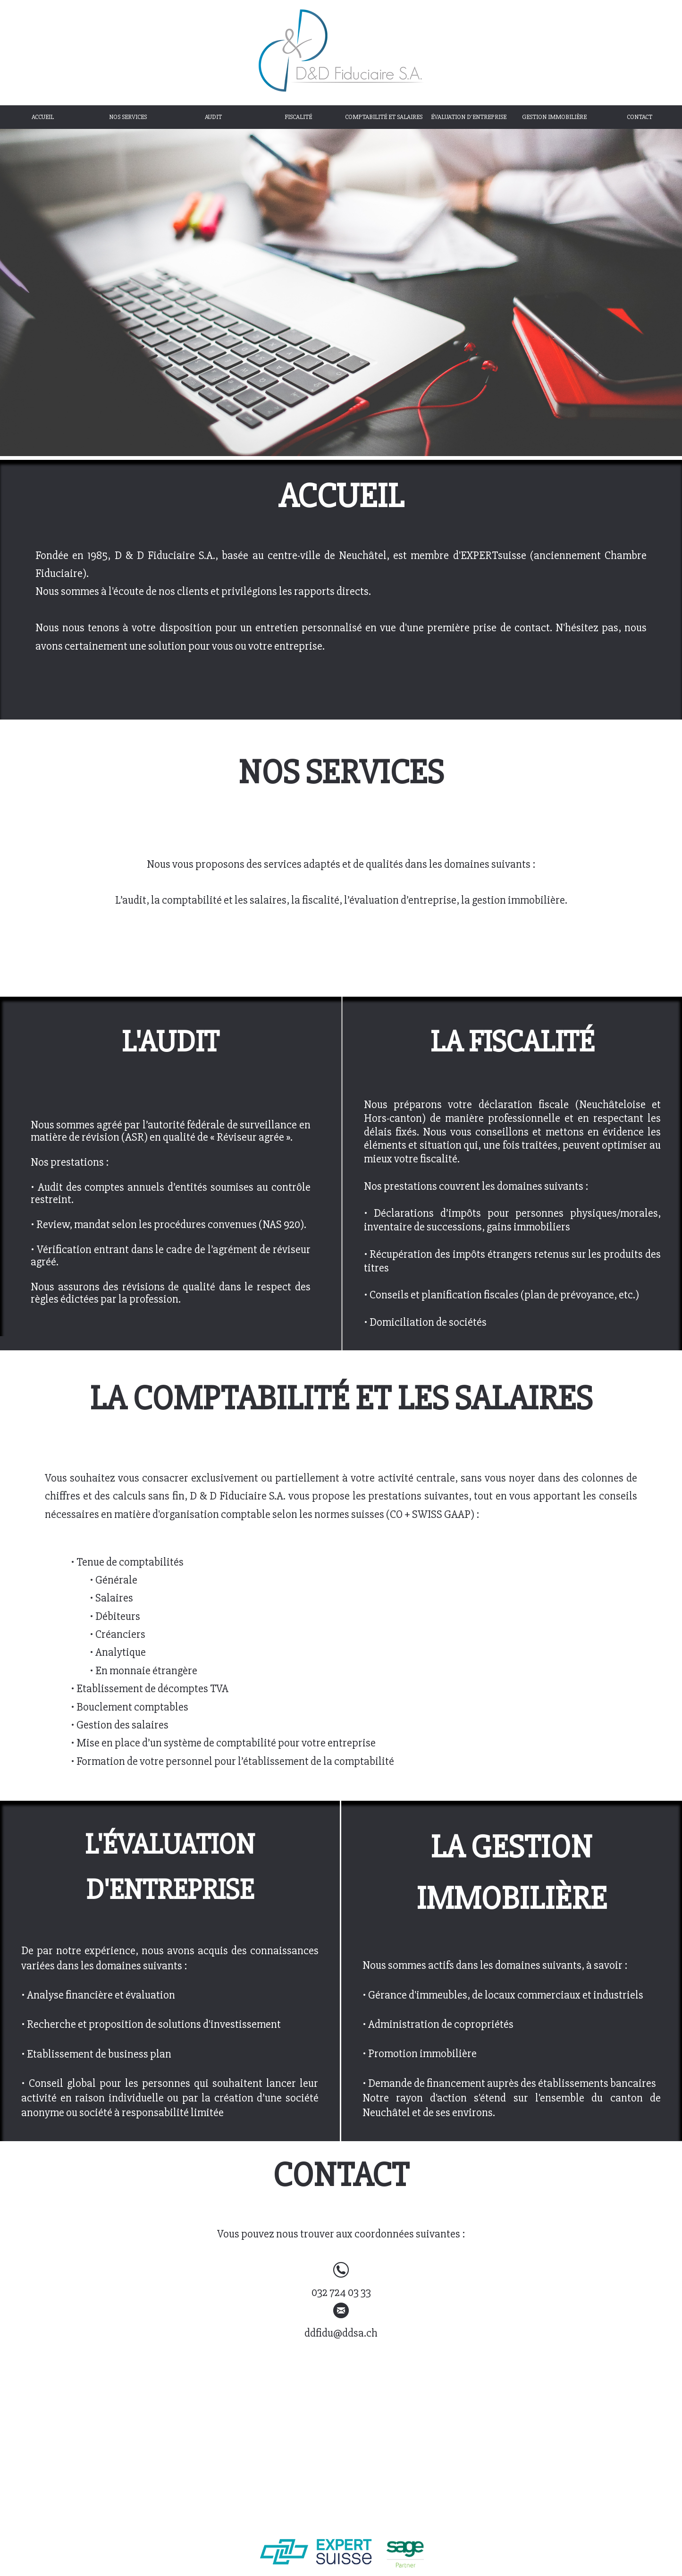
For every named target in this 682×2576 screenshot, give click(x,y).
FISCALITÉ (298, 117)
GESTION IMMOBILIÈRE (554, 117)
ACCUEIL (43, 117)
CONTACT (639, 117)
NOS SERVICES (128, 117)
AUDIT (213, 117)
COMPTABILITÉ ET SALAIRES (383, 117)
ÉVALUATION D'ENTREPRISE (468, 117)
